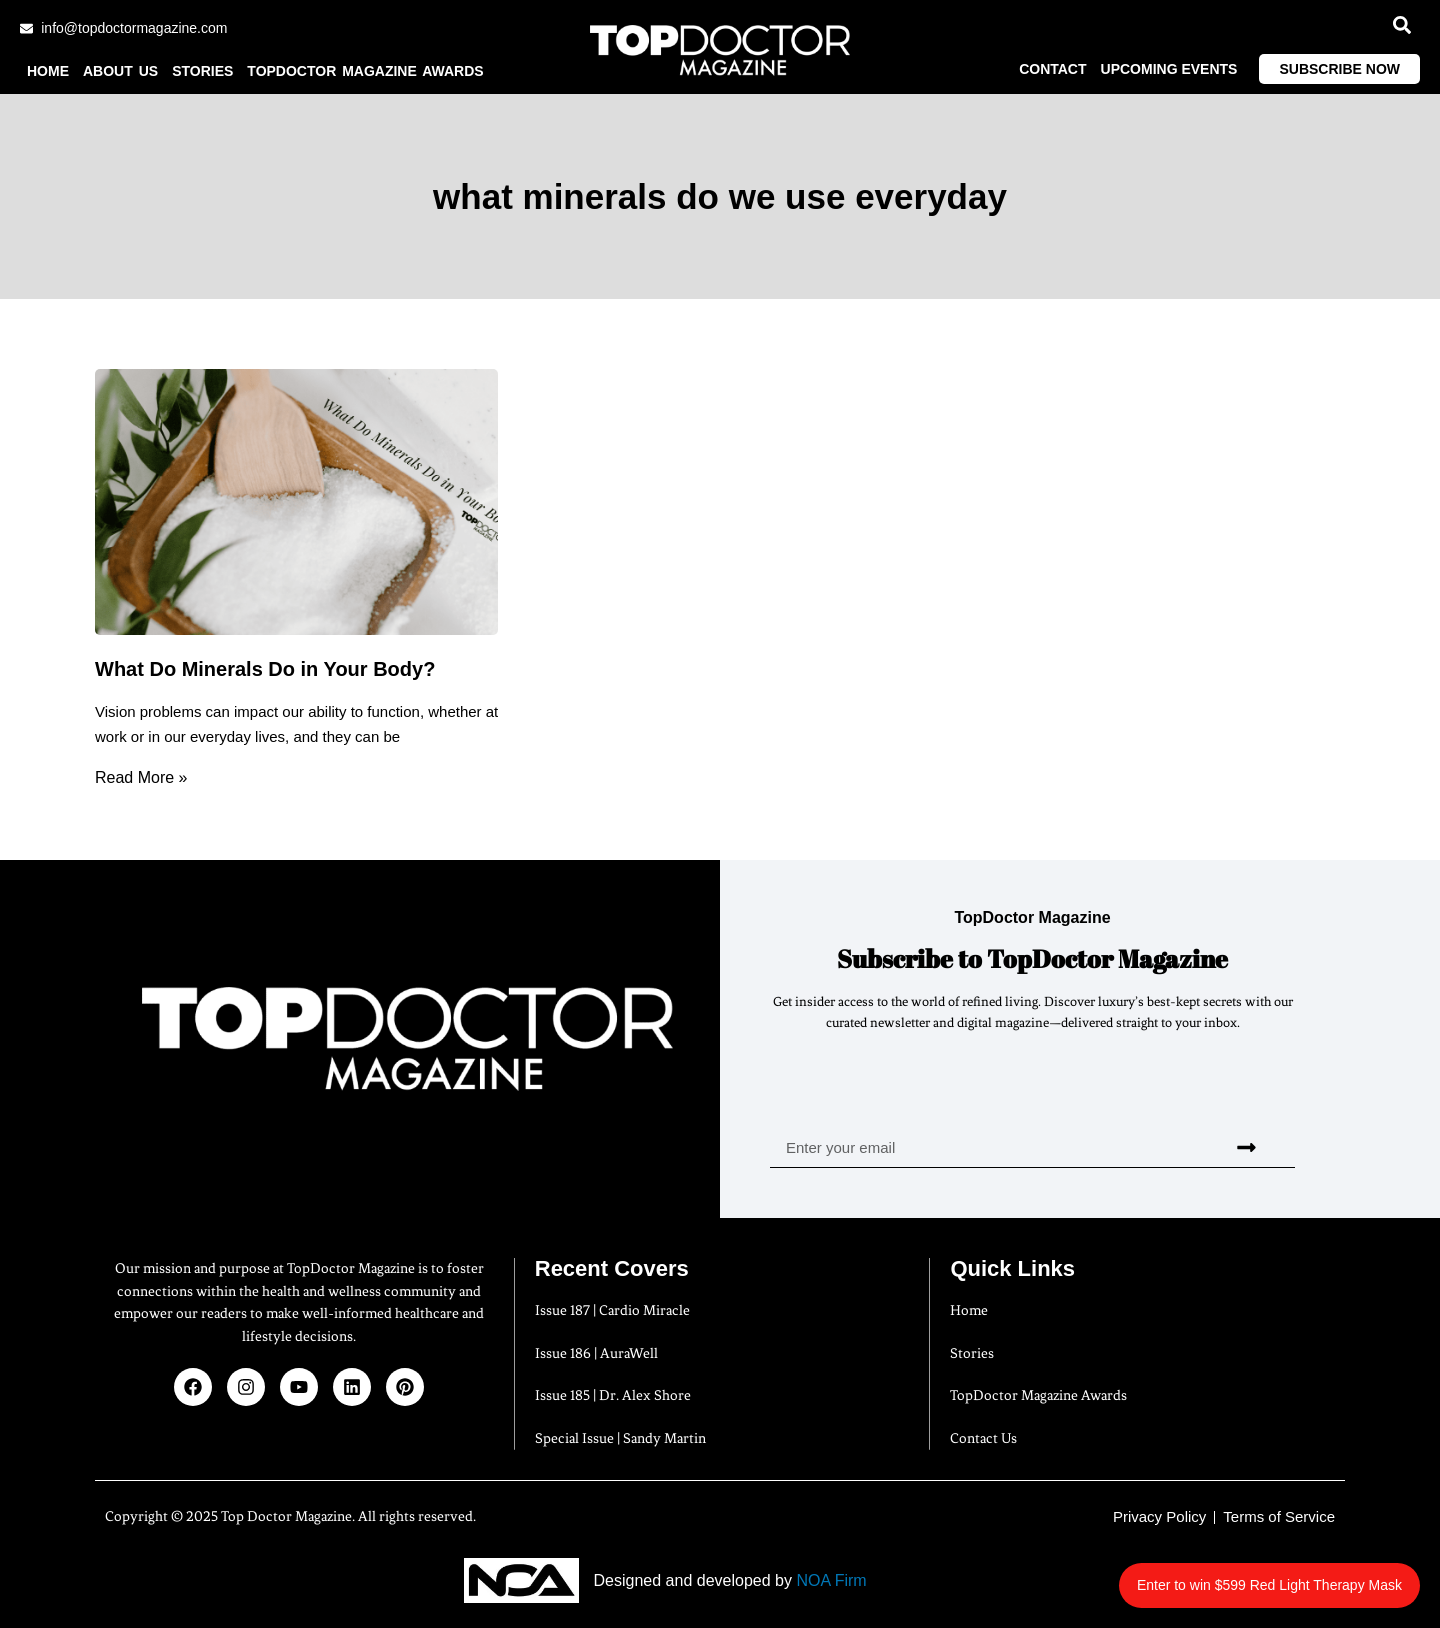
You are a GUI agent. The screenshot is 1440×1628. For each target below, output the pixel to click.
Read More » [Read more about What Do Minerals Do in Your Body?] (141, 777)
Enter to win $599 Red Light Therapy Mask (1276, 1574)
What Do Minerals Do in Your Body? (265, 669)
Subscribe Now (1339, 69)
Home (48, 71)
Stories (202, 71)
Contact (1052, 69)
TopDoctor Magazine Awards (365, 71)
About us (120, 71)
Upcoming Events (1169, 69)
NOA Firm (831, 1580)
